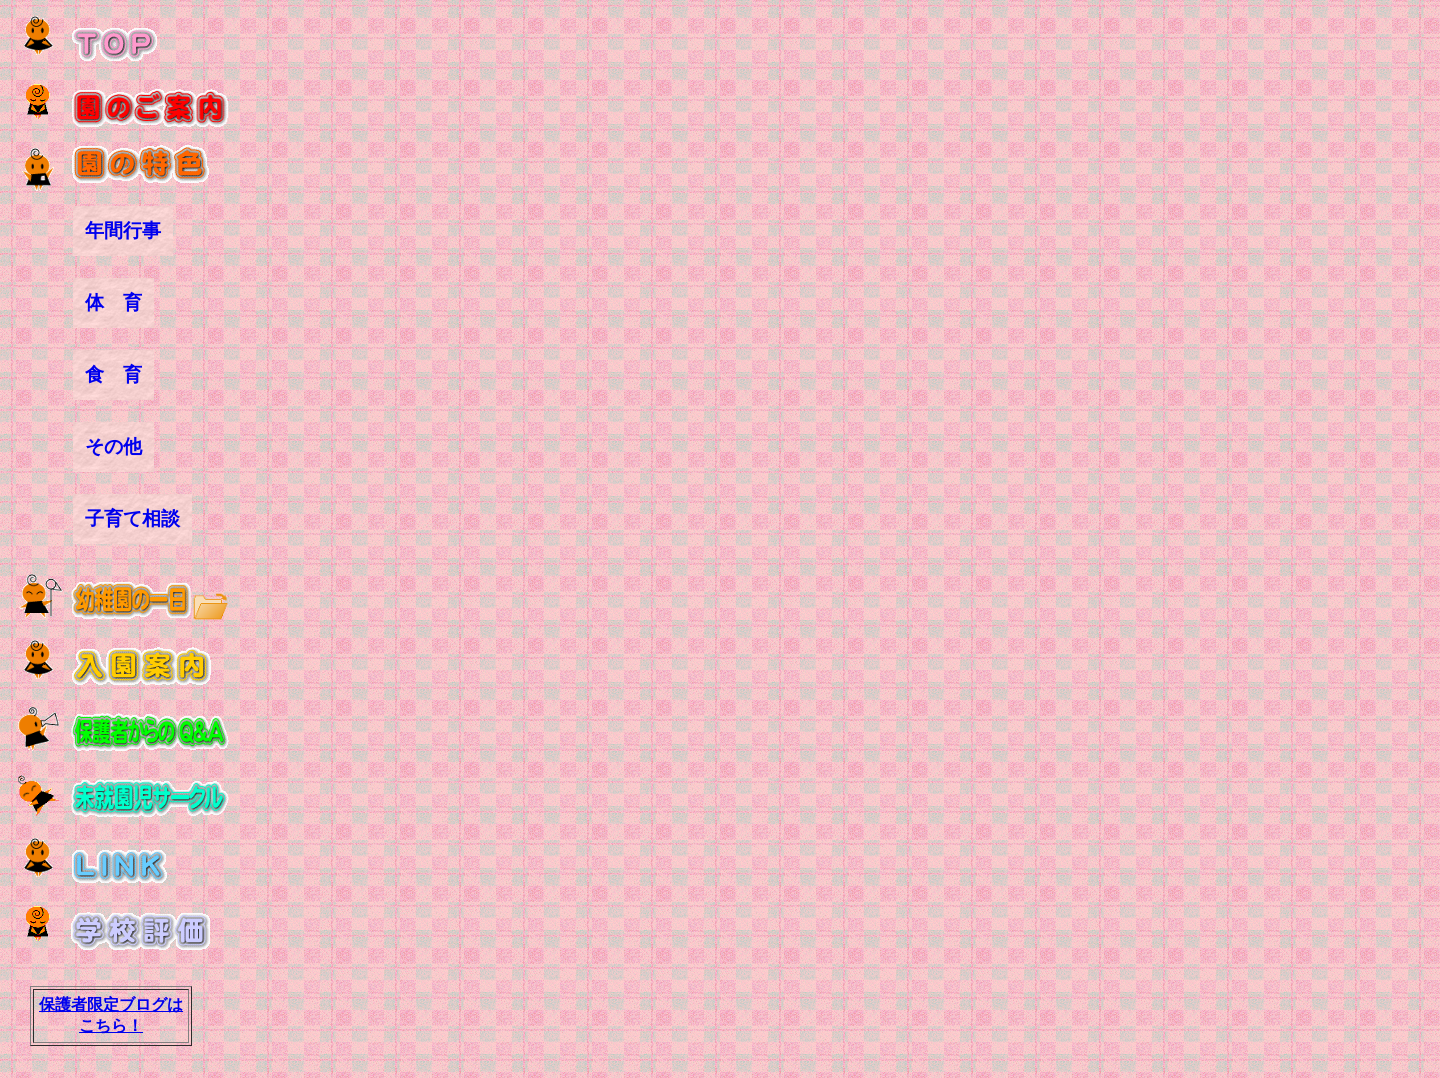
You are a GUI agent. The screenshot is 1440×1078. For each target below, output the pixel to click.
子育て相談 (132, 518)
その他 (113, 446)
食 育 (113, 374)
